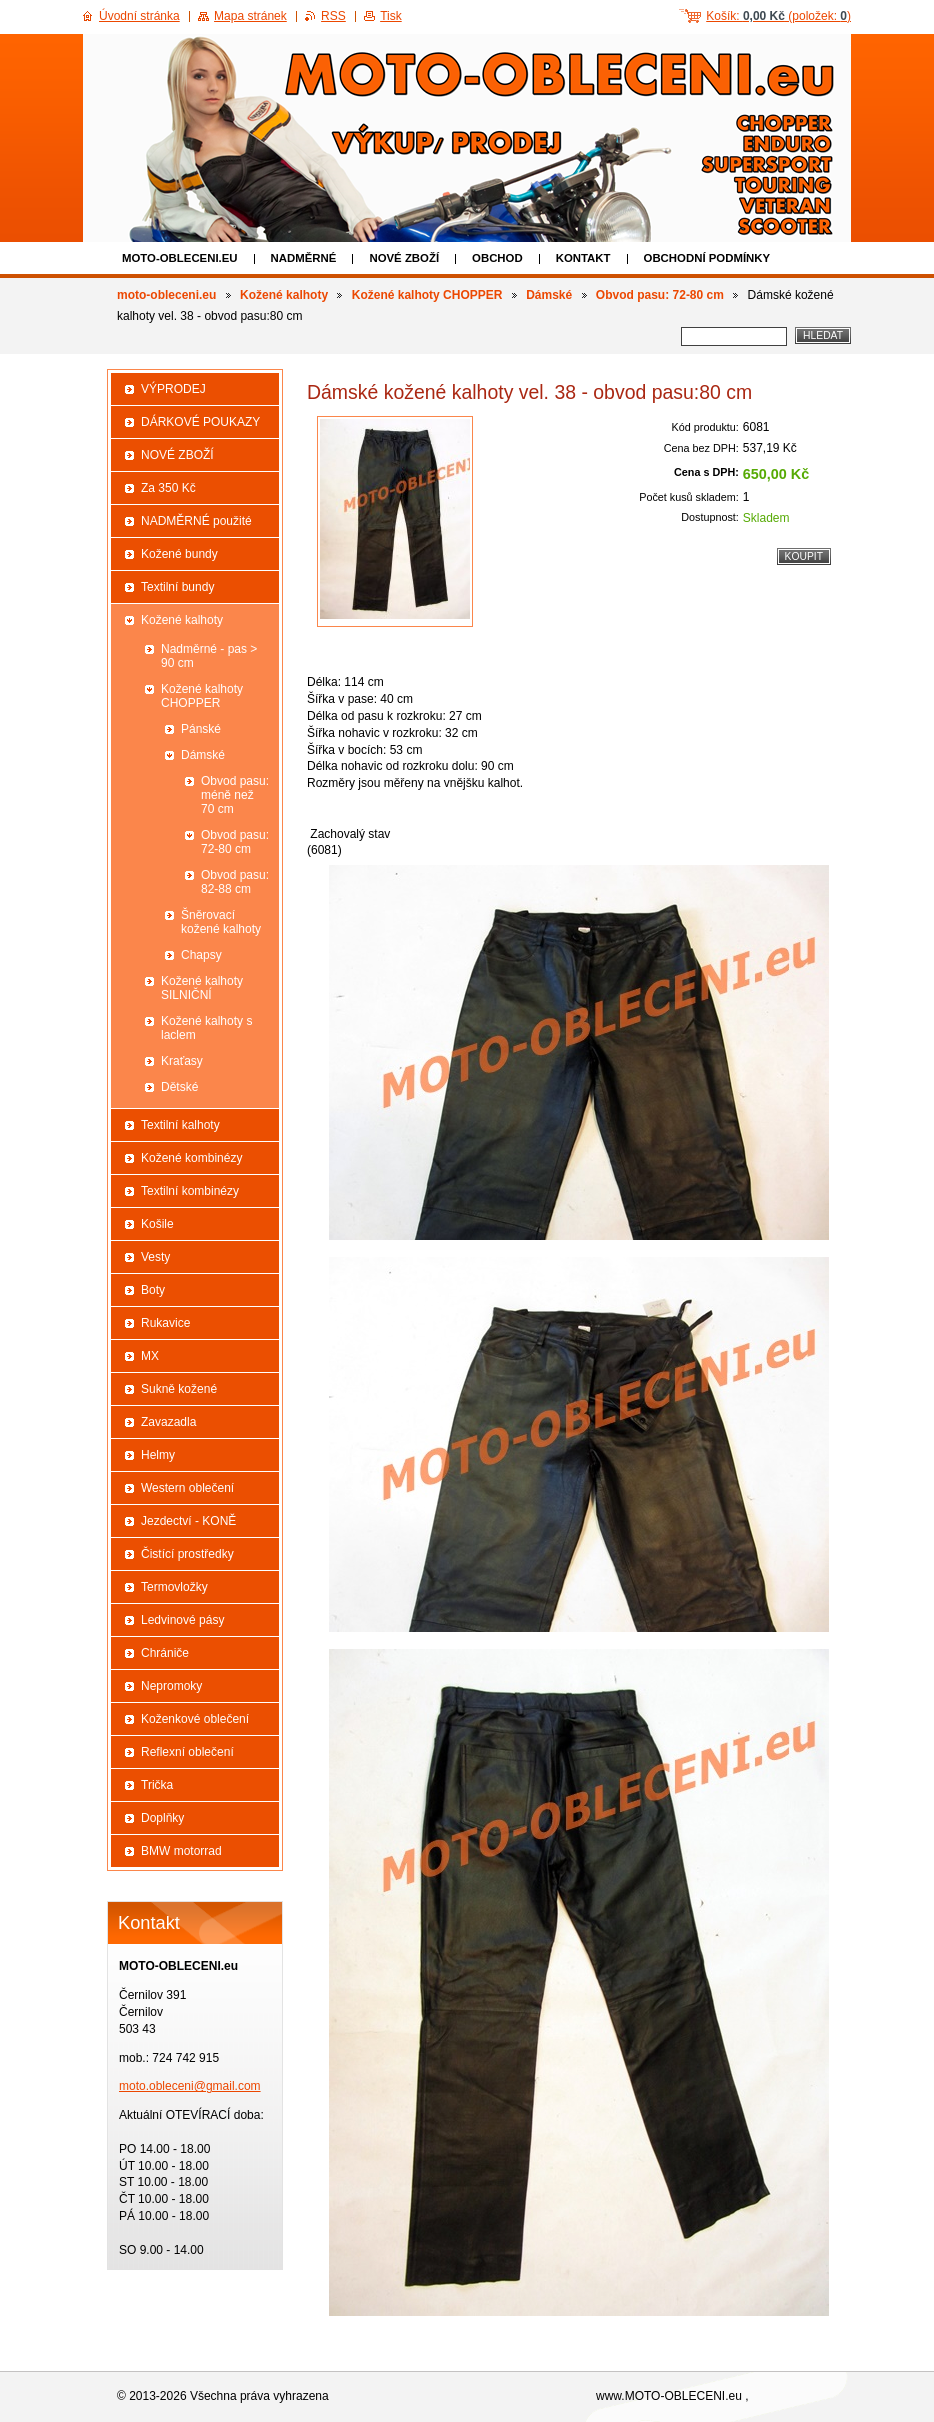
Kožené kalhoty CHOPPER (427, 295)
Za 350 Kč (168, 488)
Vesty (155, 1257)
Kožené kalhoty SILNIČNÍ (202, 988)
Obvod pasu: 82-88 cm (235, 882)
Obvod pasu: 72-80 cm (660, 295)
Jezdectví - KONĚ (188, 1521)
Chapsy (201, 955)
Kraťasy (182, 1061)
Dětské (179, 1087)
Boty (153, 1290)
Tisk (391, 16)
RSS (333, 16)
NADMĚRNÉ (304, 258)
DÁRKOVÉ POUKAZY (200, 422)
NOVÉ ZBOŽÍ (404, 258)
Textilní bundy (177, 587)
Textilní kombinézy (190, 1191)
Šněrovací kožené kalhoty (221, 922)
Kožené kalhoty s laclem (206, 1028)
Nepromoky (171, 1686)
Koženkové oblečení (195, 1719)
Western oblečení (187, 1488)
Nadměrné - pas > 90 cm (209, 656)
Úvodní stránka (139, 16)
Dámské (549, 295)
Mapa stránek (250, 16)
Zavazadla (168, 1422)
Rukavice (165, 1323)
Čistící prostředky (187, 1554)
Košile (157, 1224)
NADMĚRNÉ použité (196, 521)
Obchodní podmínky (707, 258)
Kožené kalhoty (284, 295)
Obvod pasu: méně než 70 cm (235, 795)
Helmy (158, 1455)
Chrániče (165, 1653)
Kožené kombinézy (191, 1158)
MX (150, 1356)
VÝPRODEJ (173, 389)
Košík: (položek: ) (778, 16)
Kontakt (583, 258)
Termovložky (174, 1587)
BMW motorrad (181, 1851)
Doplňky (162, 1818)
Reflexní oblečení (187, 1752)
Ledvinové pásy (182, 1620)
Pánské (201, 729)
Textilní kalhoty (180, 1125)
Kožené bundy (179, 554)
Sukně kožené (179, 1389)
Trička (157, 1785)
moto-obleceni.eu (180, 258)
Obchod (497, 258)
